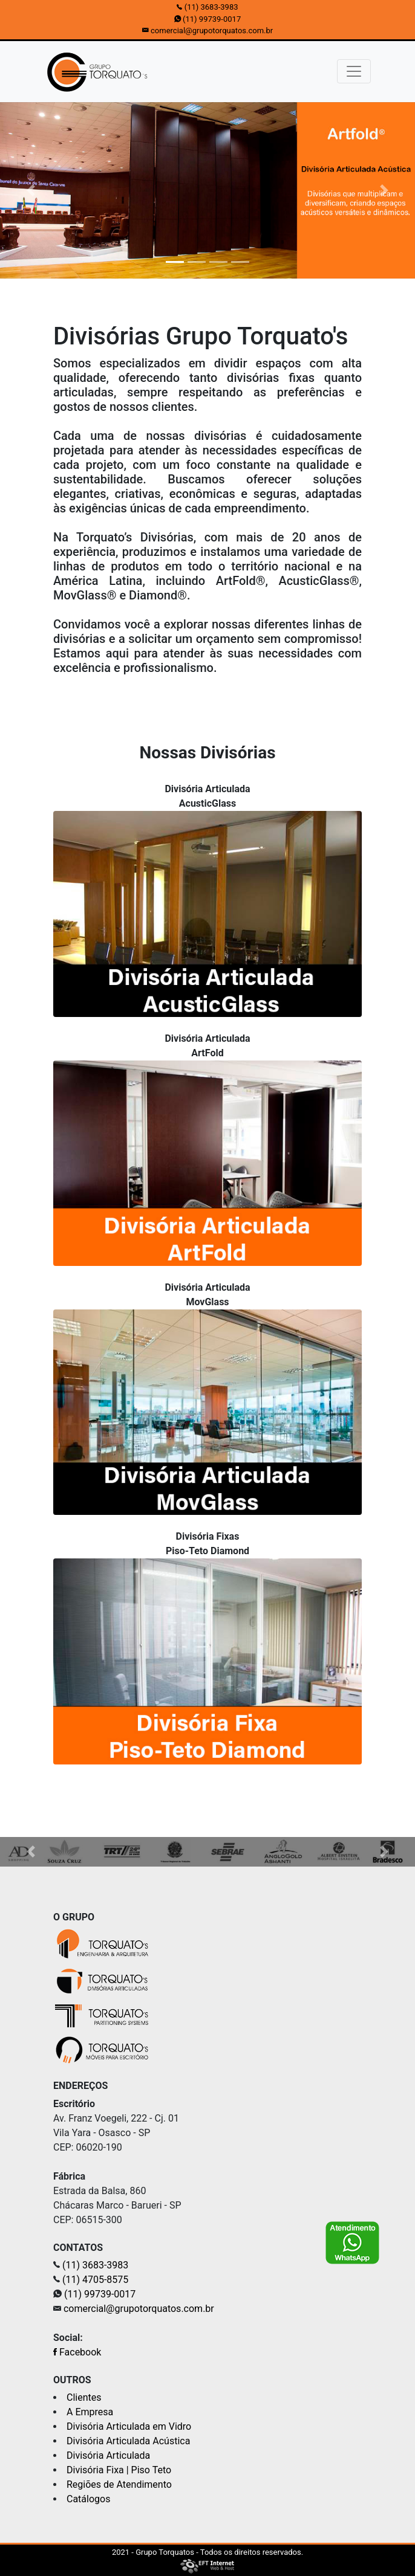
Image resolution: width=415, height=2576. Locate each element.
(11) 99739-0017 (212, 19)
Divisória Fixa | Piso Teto (119, 2470)
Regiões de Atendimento (119, 2484)
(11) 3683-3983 (211, 6)
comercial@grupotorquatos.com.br (212, 30)
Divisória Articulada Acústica (128, 2441)
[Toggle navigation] (354, 71)
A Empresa (90, 2412)
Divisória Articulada (108, 2455)
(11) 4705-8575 (95, 2279)
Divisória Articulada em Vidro (129, 2426)
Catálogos (88, 2499)
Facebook (77, 2352)
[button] (31, 190)
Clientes (84, 2397)
